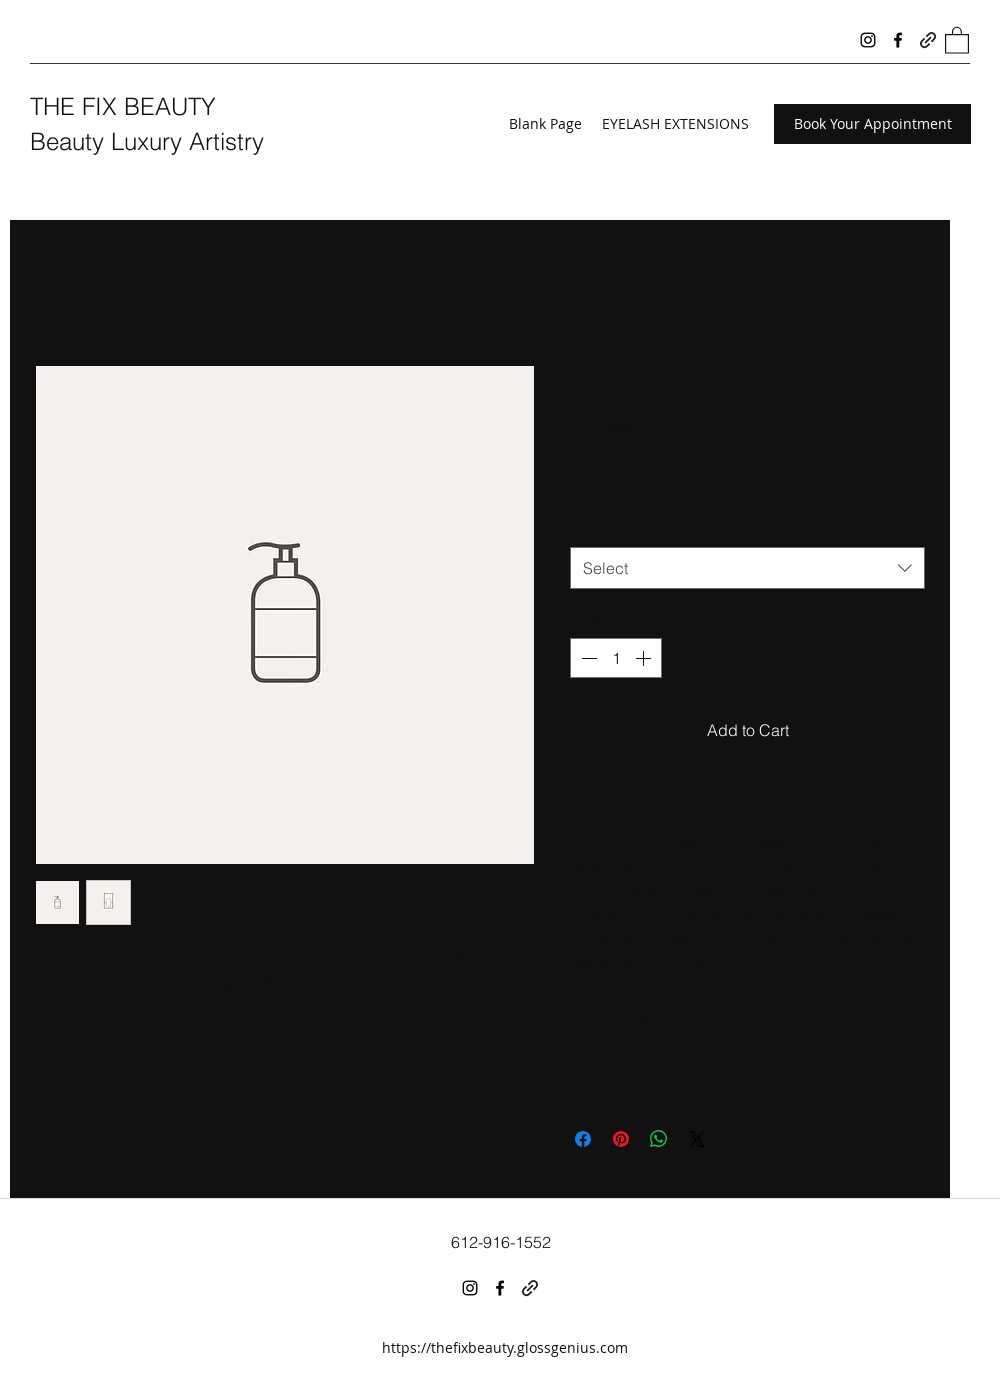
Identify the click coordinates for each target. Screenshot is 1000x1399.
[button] (957, 39)
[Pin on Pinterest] (621, 1139)
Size (590, 526)
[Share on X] (697, 1139)
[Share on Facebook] (583, 1139)
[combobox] (747, 568)
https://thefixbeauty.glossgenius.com (505, 1347)
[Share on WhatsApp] (659, 1139)
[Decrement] (587, 658)
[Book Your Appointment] (872, 124)
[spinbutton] (616, 658)
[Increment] (645, 658)
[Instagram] (868, 40)
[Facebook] (898, 40)
